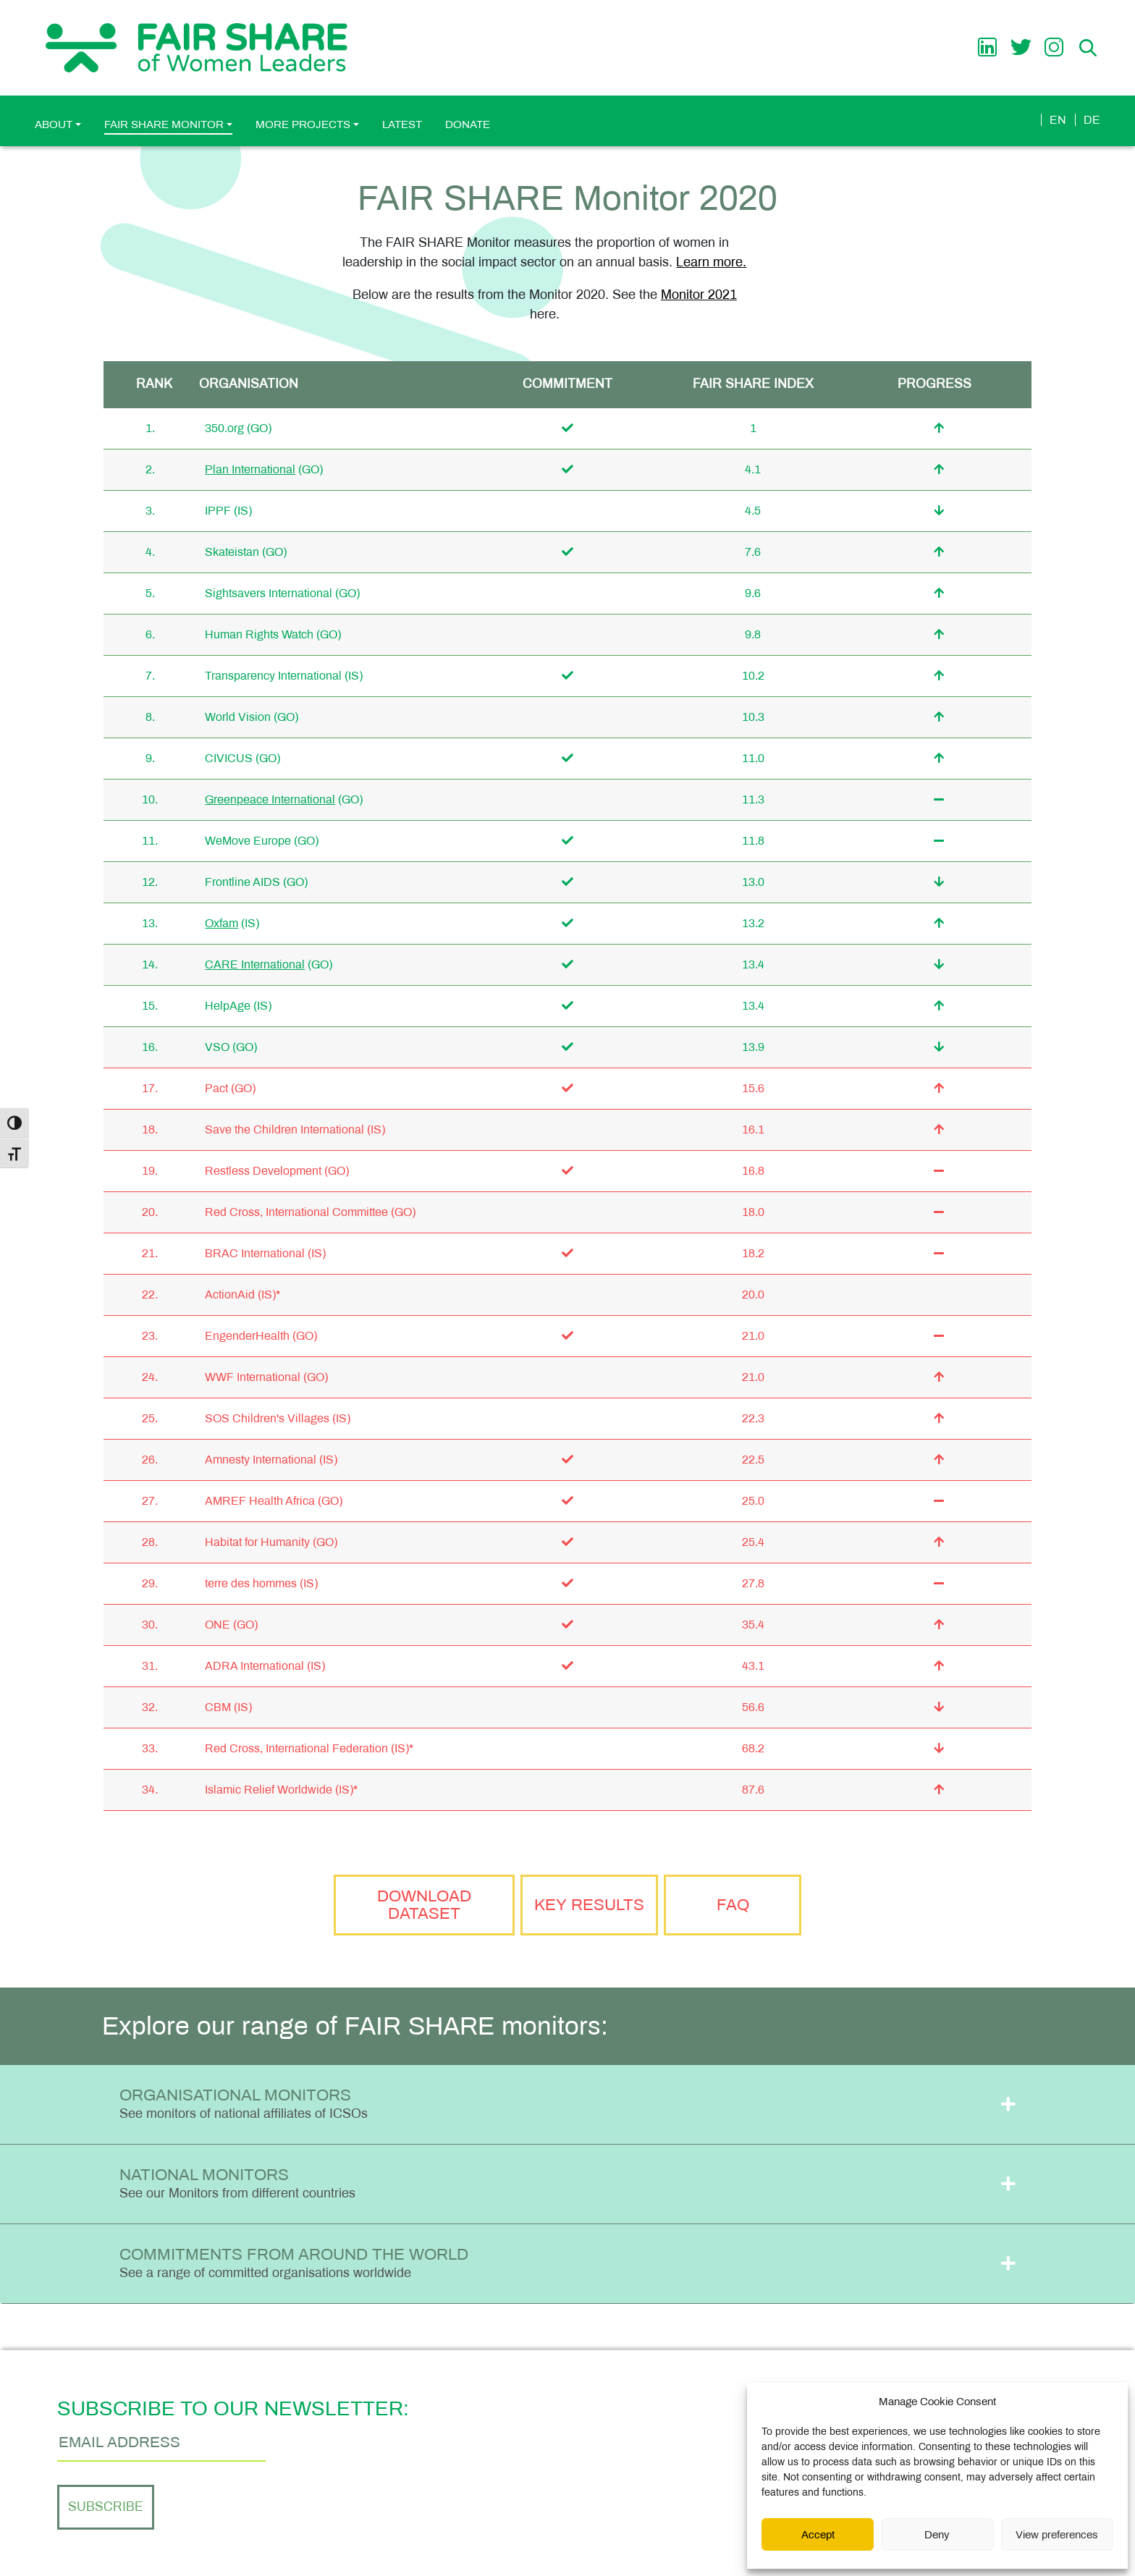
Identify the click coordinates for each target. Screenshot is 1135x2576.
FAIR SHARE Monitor (164, 124)
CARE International (255, 964)
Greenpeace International (270, 799)
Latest (402, 124)
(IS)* (269, 1294)
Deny (937, 2535)
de (1092, 120)
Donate (467, 124)
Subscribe (105, 2507)
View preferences (1057, 2535)
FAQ (733, 1905)
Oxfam (221, 923)
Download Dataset (424, 1904)
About (53, 124)
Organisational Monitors (243, 2103)
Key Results (589, 1905)
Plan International (250, 469)
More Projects (303, 124)
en (1058, 120)
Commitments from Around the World (293, 2262)
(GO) (259, 428)
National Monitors (237, 2183)
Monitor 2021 (699, 294)
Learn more (709, 262)
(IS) (243, 510)
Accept (818, 2535)
